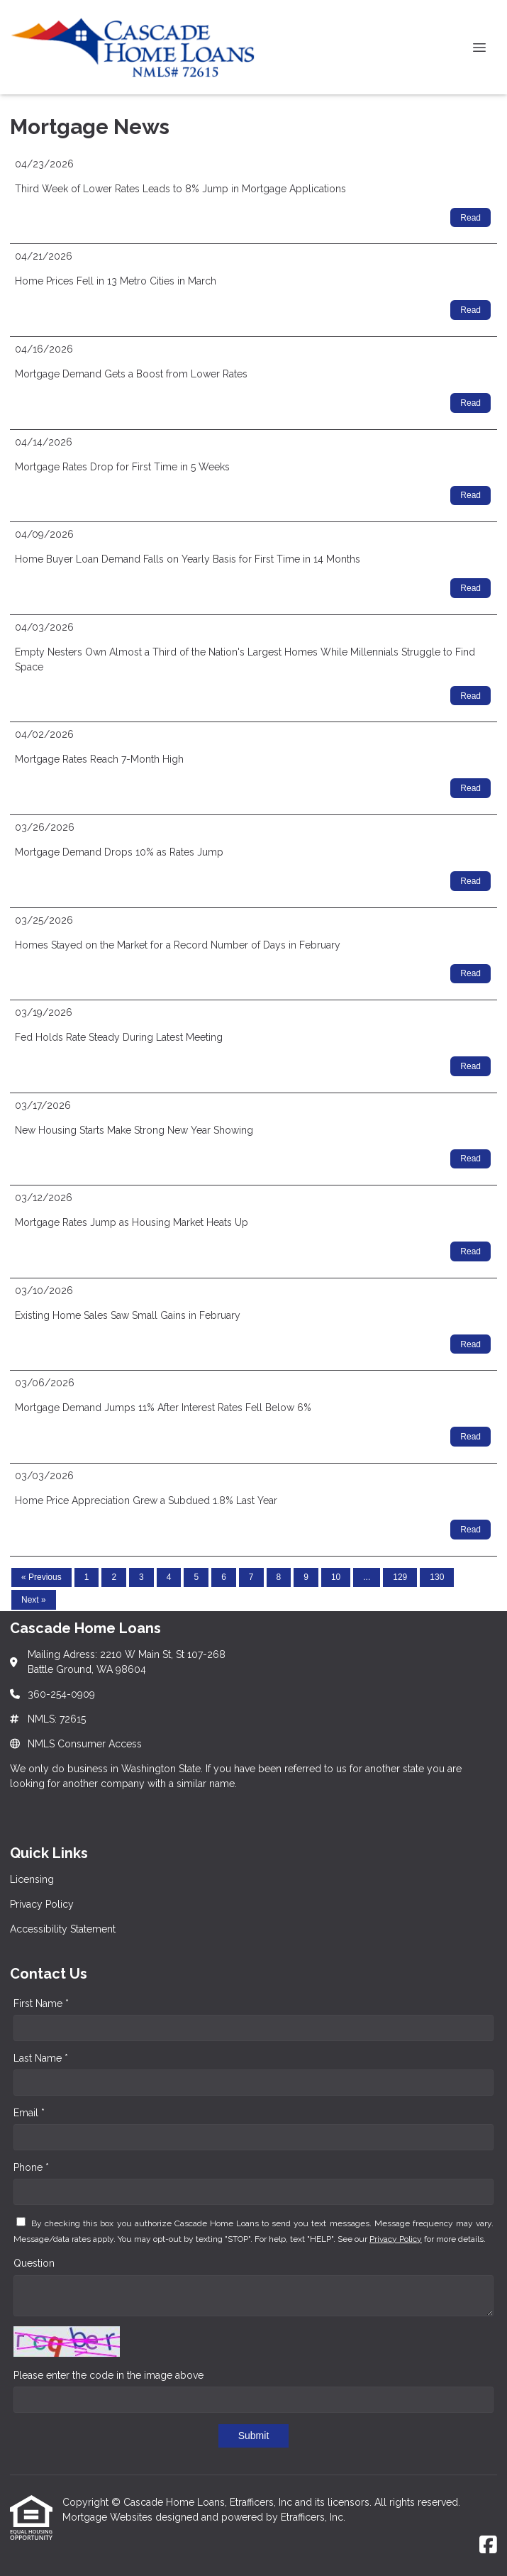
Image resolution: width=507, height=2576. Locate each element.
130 (437, 1577)
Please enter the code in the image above (108, 2375)
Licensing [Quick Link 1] (32, 1879)
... (366, 1577)
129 (400, 1577)
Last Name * (40, 2058)
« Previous (41, 1577)
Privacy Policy (395, 2239)
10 (335, 1577)
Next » (33, 1600)
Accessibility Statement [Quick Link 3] (63, 1929)
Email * (29, 2112)
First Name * (41, 2003)
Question (34, 2263)
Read (470, 218)
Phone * (31, 2167)
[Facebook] (488, 2545)
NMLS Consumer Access (85, 1743)
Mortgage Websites (108, 2517)
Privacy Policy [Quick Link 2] (42, 1904)
